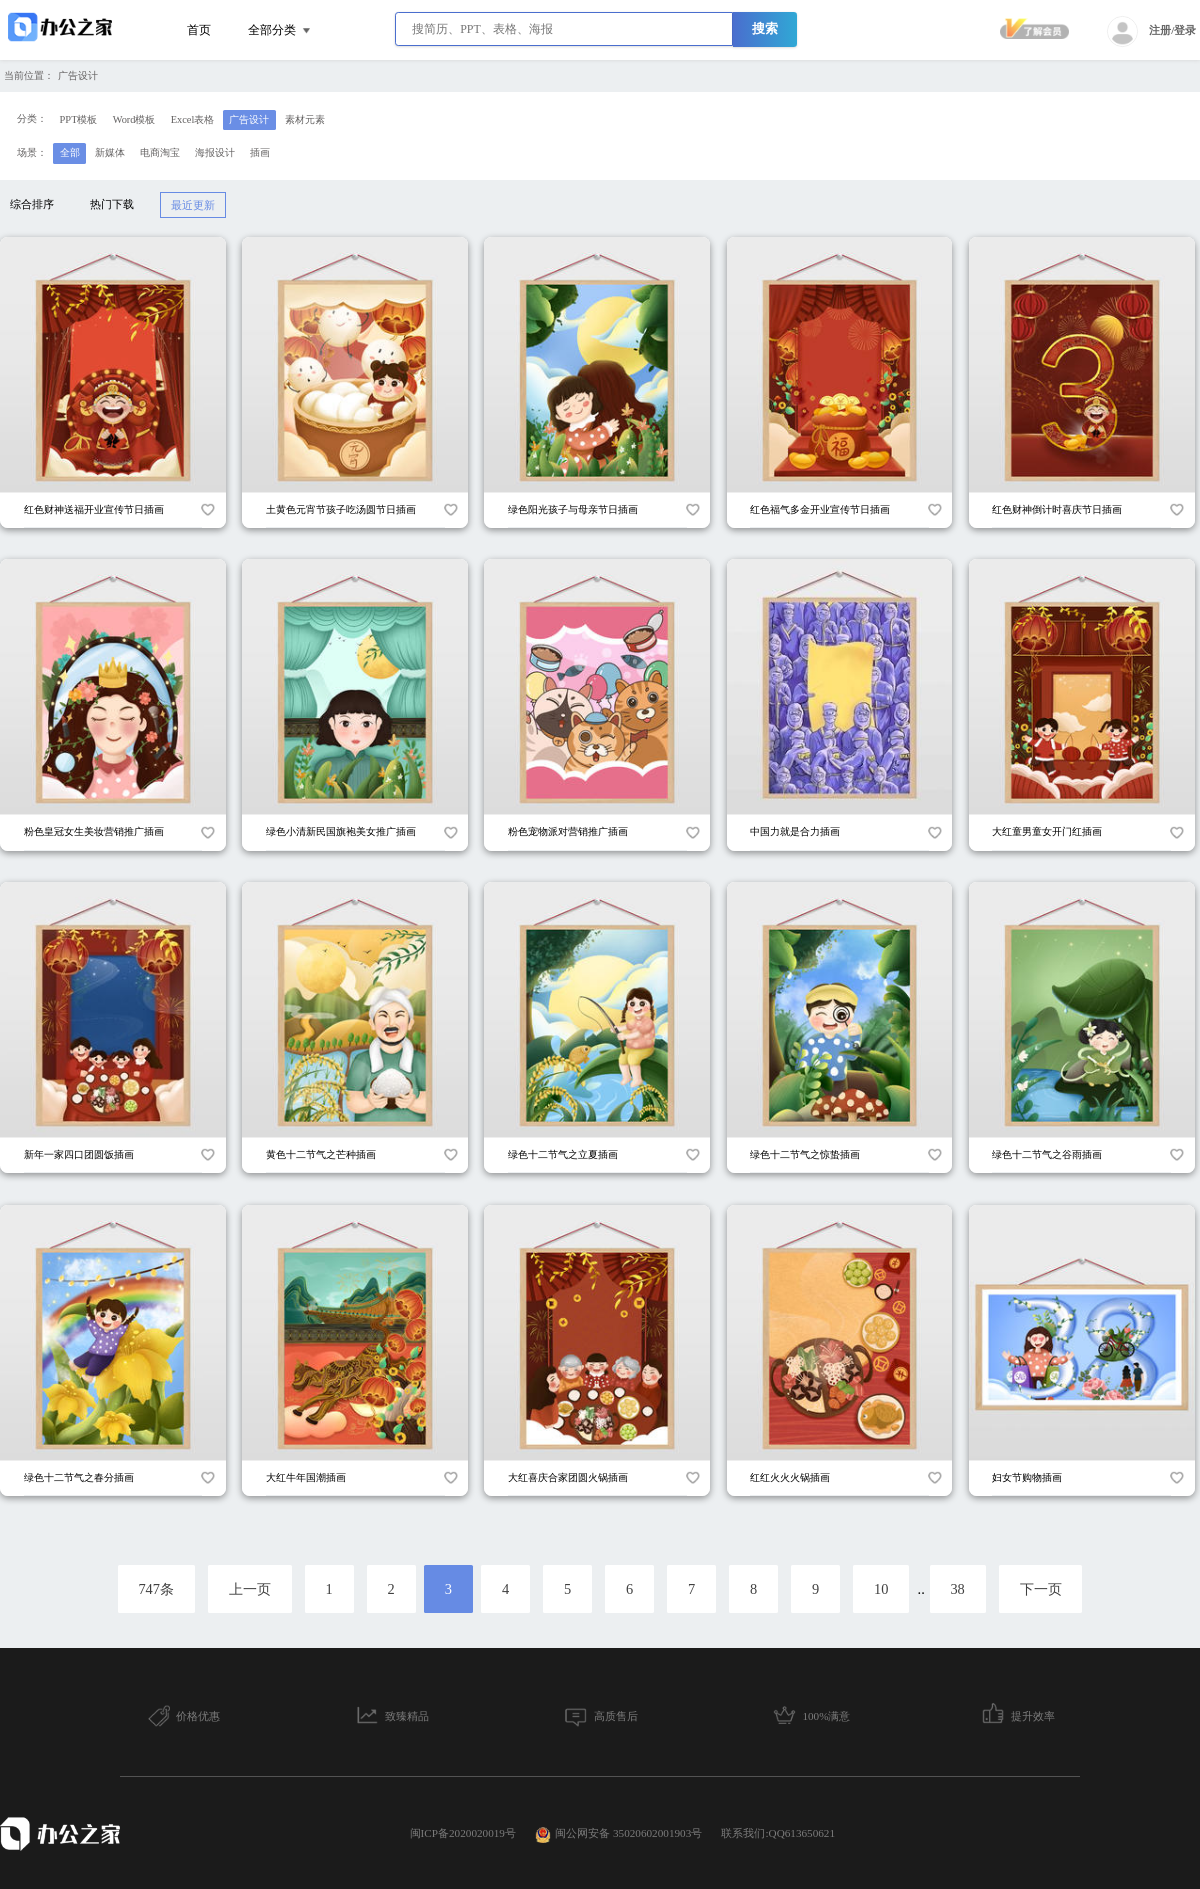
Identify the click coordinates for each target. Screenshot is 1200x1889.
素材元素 (305, 119)
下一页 (1041, 1589)
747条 (156, 1589)
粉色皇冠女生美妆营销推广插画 (94, 831)
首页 (199, 30)
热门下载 (112, 204)
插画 (260, 152)
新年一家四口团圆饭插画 (79, 1154)
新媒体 (110, 152)
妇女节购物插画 (1027, 1477)
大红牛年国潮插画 (306, 1477)
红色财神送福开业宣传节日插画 (94, 509)
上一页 (250, 1589)
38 (957, 1589)
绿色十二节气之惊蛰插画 (805, 1154)
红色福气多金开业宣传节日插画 (820, 509)
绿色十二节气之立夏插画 (563, 1154)
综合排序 (32, 204)
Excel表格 (193, 119)
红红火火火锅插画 (790, 1477)
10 (881, 1589)
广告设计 (78, 75)
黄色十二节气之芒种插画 (321, 1154)
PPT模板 (79, 119)
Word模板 (134, 119)
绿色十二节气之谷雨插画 (1047, 1154)
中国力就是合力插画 (795, 831)
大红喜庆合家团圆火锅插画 (568, 1477)
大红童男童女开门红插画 (1047, 831)
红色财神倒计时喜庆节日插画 (1057, 509)
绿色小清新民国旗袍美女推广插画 (341, 831)
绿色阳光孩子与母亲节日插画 (573, 509)
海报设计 (215, 152)
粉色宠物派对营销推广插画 (568, 831)
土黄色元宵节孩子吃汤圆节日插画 (341, 509)
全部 (70, 152)
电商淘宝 (160, 152)
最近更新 (193, 205)
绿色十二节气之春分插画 (79, 1477)
